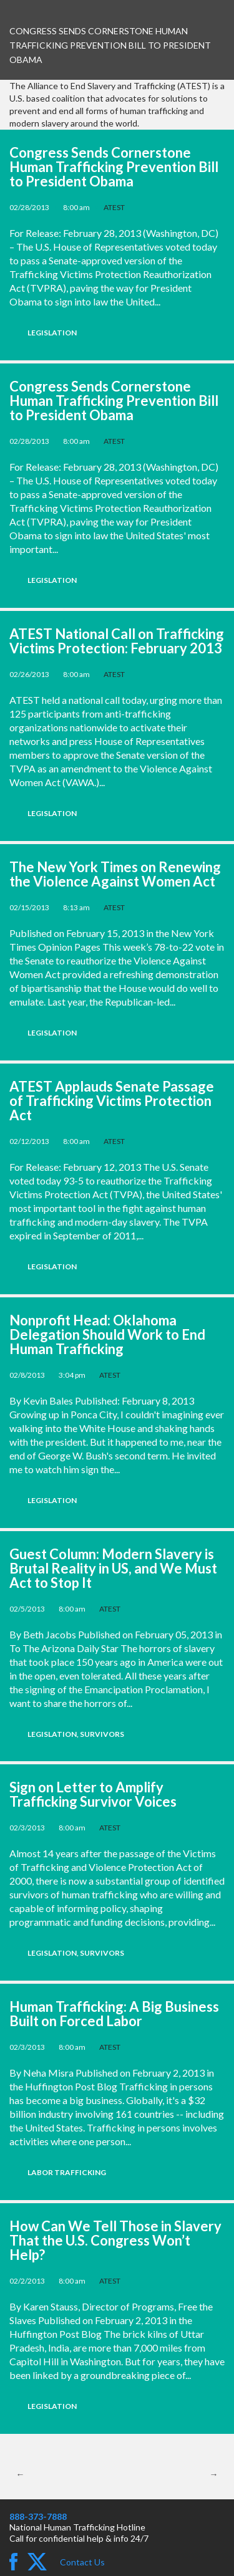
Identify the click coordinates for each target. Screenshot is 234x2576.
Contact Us (82, 2562)
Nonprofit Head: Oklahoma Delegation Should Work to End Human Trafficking (107, 1334)
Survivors (102, 1734)
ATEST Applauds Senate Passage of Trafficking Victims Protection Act (111, 1100)
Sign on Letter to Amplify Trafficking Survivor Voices (93, 1794)
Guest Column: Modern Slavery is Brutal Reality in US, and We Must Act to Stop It (113, 1568)
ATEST (114, 207)
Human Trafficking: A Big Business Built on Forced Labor (114, 2013)
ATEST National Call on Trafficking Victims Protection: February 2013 (116, 640)
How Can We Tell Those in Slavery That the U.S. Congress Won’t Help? (115, 2240)
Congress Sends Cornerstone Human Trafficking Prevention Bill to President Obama (113, 167)
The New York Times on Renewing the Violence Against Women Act (115, 874)
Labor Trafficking (66, 2172)
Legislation (52, 332)
